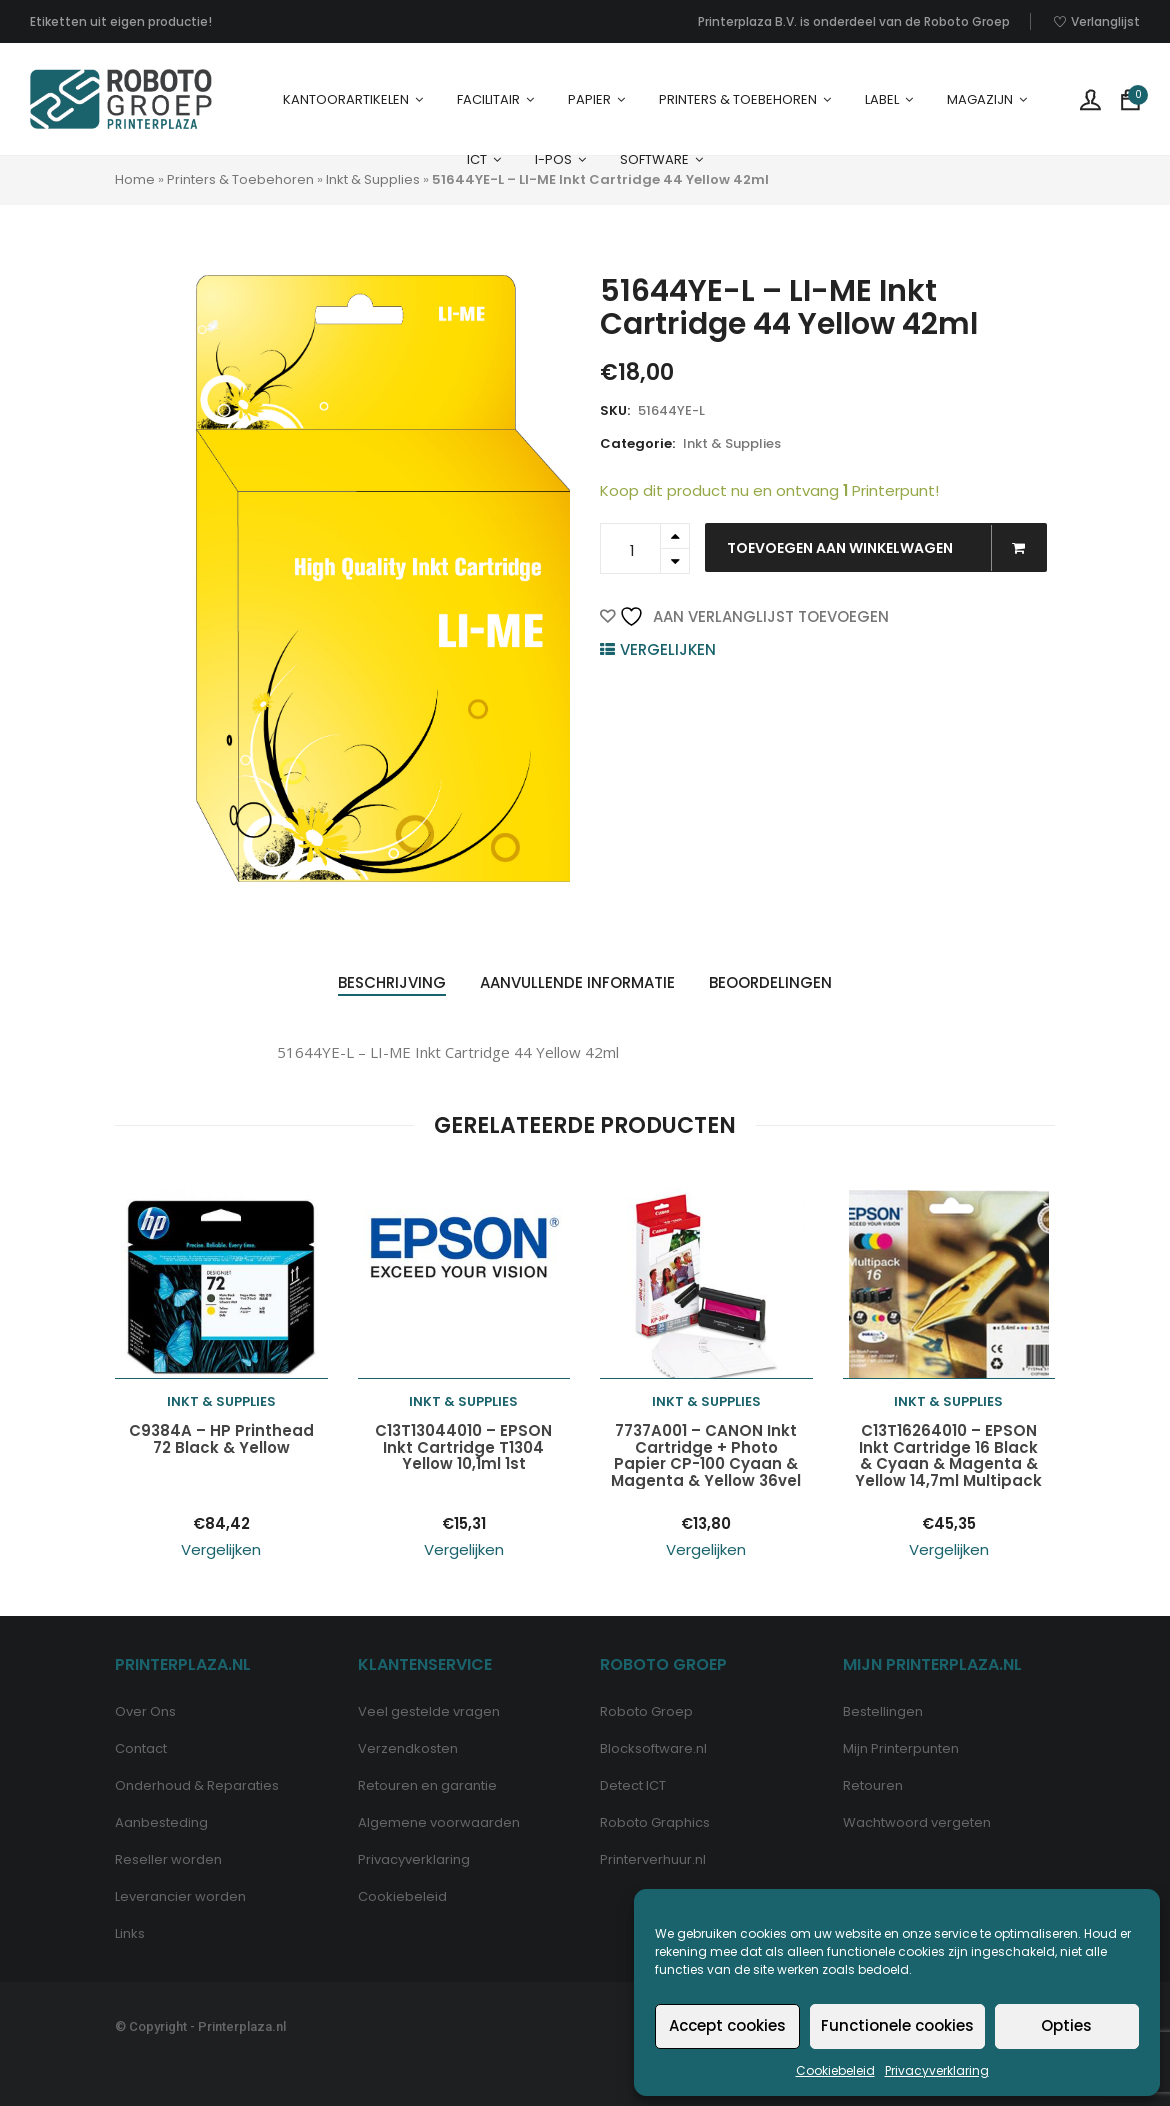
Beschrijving (392, 982)
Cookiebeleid (835, 2070)
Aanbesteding (161, 1822)
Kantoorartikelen (346, 99)
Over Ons (145, 1711)
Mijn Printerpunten (901, 1748)
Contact (141, 1748)
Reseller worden (168, 1859)
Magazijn (980, 99)
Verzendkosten (408, 1748)
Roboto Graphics (655, 1822)
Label (882, 99)
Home (135, 179)
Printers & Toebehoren (738, 99)
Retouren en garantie (427, 1785)
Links (130, 1933)
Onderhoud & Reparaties (197, 1785)
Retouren (873, 1785)
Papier (589, 99)
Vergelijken (668, 649)
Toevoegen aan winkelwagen (886, 548)
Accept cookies (727, 2025)
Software (654, 159)
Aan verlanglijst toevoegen (754, 616)
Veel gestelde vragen (429, 1711)
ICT (477, 159)
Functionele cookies (897, 2025)
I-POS (553, 159)
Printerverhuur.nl (653, 1859)
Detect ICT (633, 1785)
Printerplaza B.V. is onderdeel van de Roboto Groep (854, 21)
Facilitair (488, 99)
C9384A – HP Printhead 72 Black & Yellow (221, 1439)
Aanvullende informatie (577, 982)
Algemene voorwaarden (439, 1822)
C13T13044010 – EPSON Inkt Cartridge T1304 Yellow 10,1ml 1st (463, 1448)
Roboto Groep (646, 1711)
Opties (1066, 2025)
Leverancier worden (180, 1896)
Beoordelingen (770, 982)
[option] (383, 579)
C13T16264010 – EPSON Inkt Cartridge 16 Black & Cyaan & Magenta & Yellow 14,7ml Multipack (948, 1456)
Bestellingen (883, 1711)
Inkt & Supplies (373, 179)
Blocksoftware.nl (653, 1748)
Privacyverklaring (937, 2070)
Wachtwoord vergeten (917, 1822)
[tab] (392, 983)
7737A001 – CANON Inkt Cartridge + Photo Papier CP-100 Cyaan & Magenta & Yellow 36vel (706, 1456)
